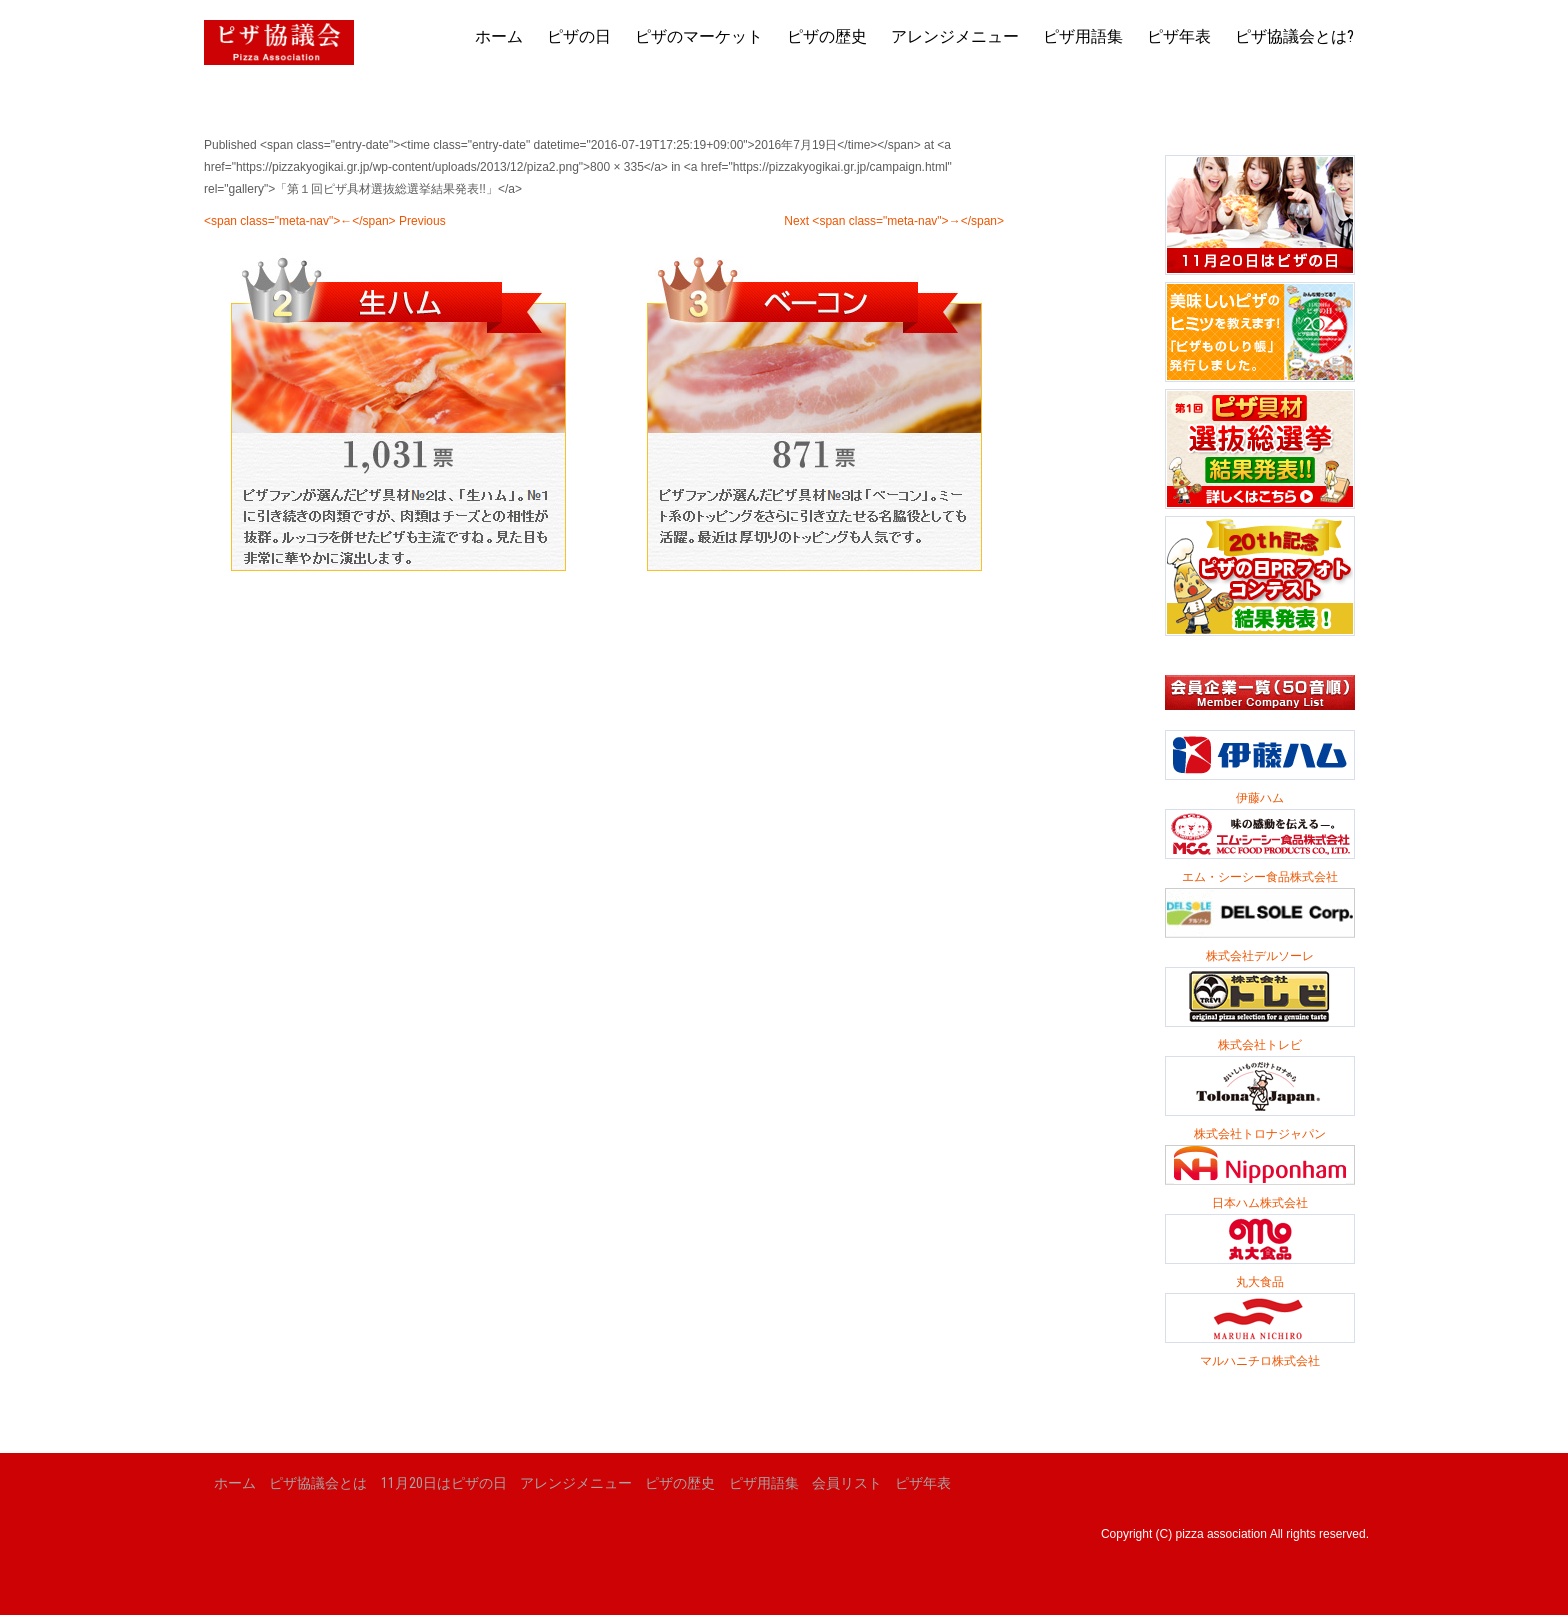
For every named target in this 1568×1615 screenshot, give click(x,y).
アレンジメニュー (955, 36)
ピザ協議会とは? (1294, 36)
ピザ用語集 (1083, 36)
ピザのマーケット (699, 36)
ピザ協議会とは (318, 1483)
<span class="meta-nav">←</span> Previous (325, 221)
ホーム (499, 36)
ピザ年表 (1179, 36)
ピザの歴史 (827, 36)
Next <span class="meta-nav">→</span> (894, 221)
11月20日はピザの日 (444, 1483)
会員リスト (847, 1483)
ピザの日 (579, 36)
